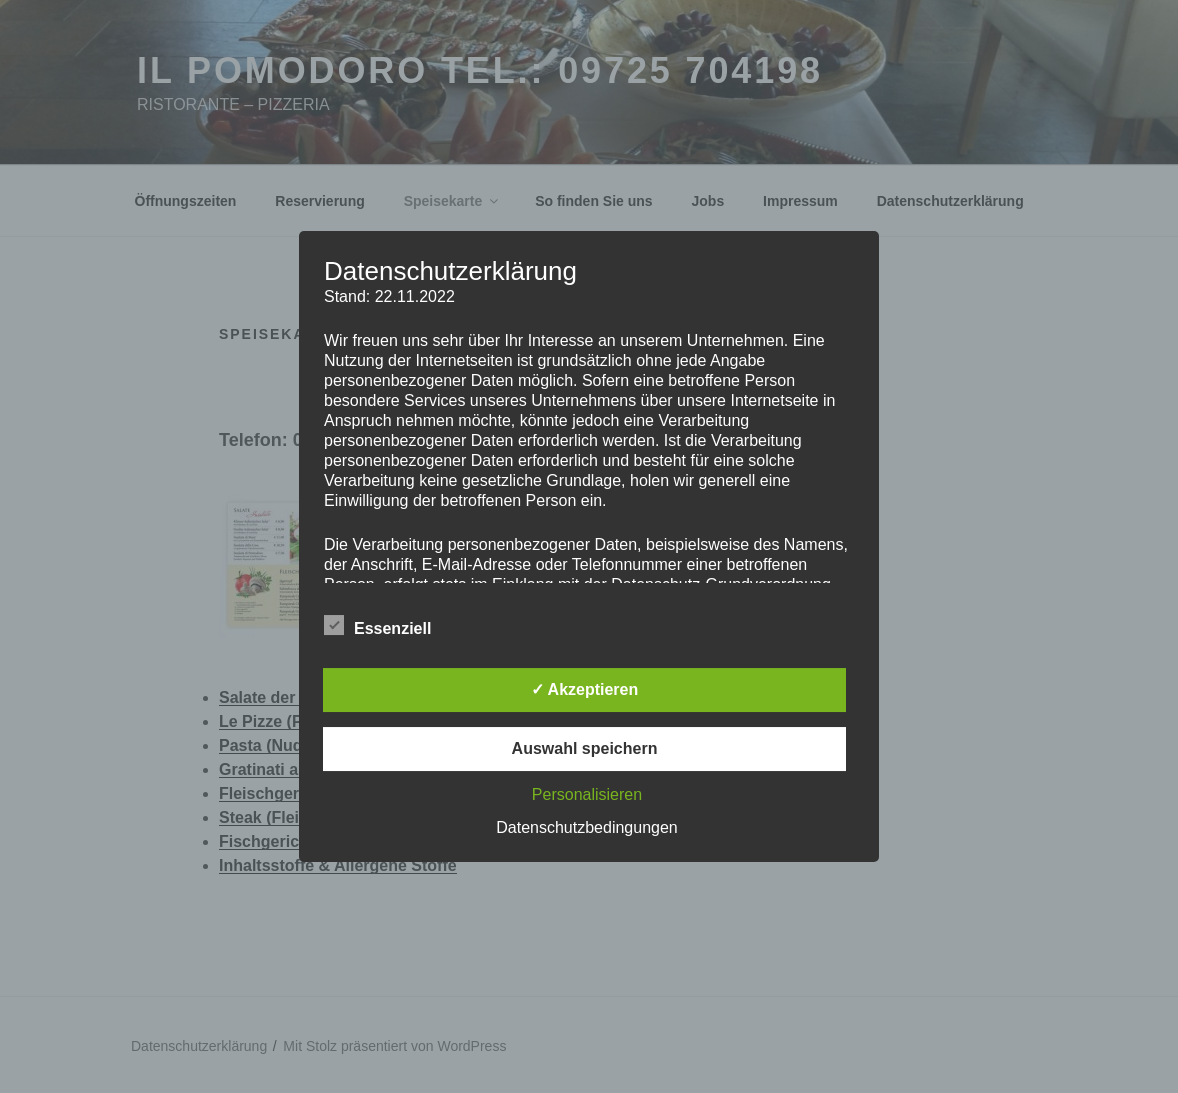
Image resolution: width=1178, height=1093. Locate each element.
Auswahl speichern (585, 748)
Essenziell (377, 625)
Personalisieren (587, 794)
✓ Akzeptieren (585, 689)
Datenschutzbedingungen (586, 827)
